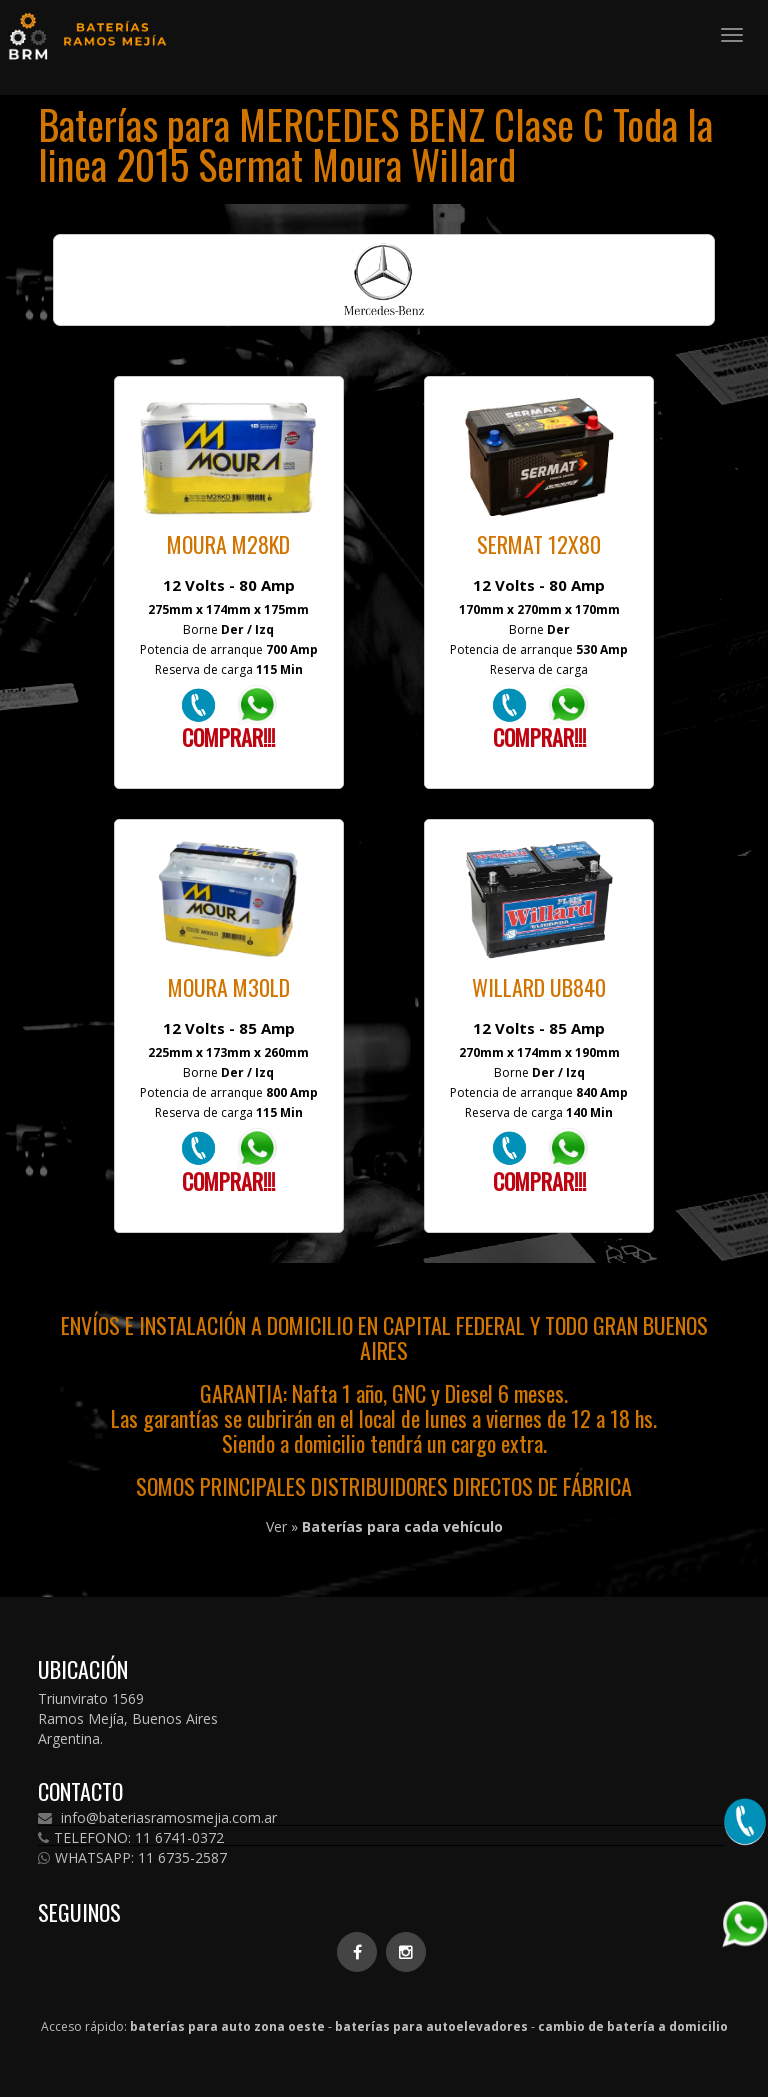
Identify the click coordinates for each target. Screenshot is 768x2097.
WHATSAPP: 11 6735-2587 (132, 1858)
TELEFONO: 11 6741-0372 (131, 1838)
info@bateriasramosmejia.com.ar (157, 1818)
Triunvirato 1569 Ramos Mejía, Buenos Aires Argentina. (128, 1718)
